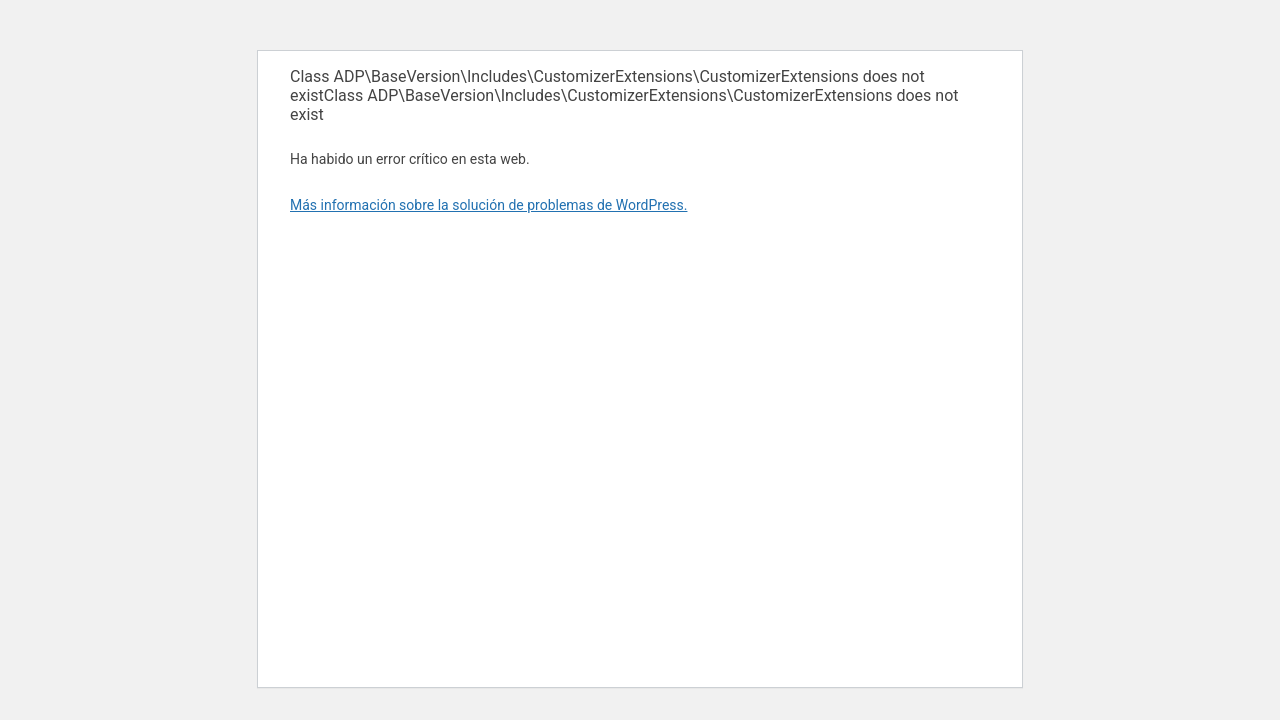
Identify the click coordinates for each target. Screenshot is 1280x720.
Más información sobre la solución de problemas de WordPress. (488, 205)
